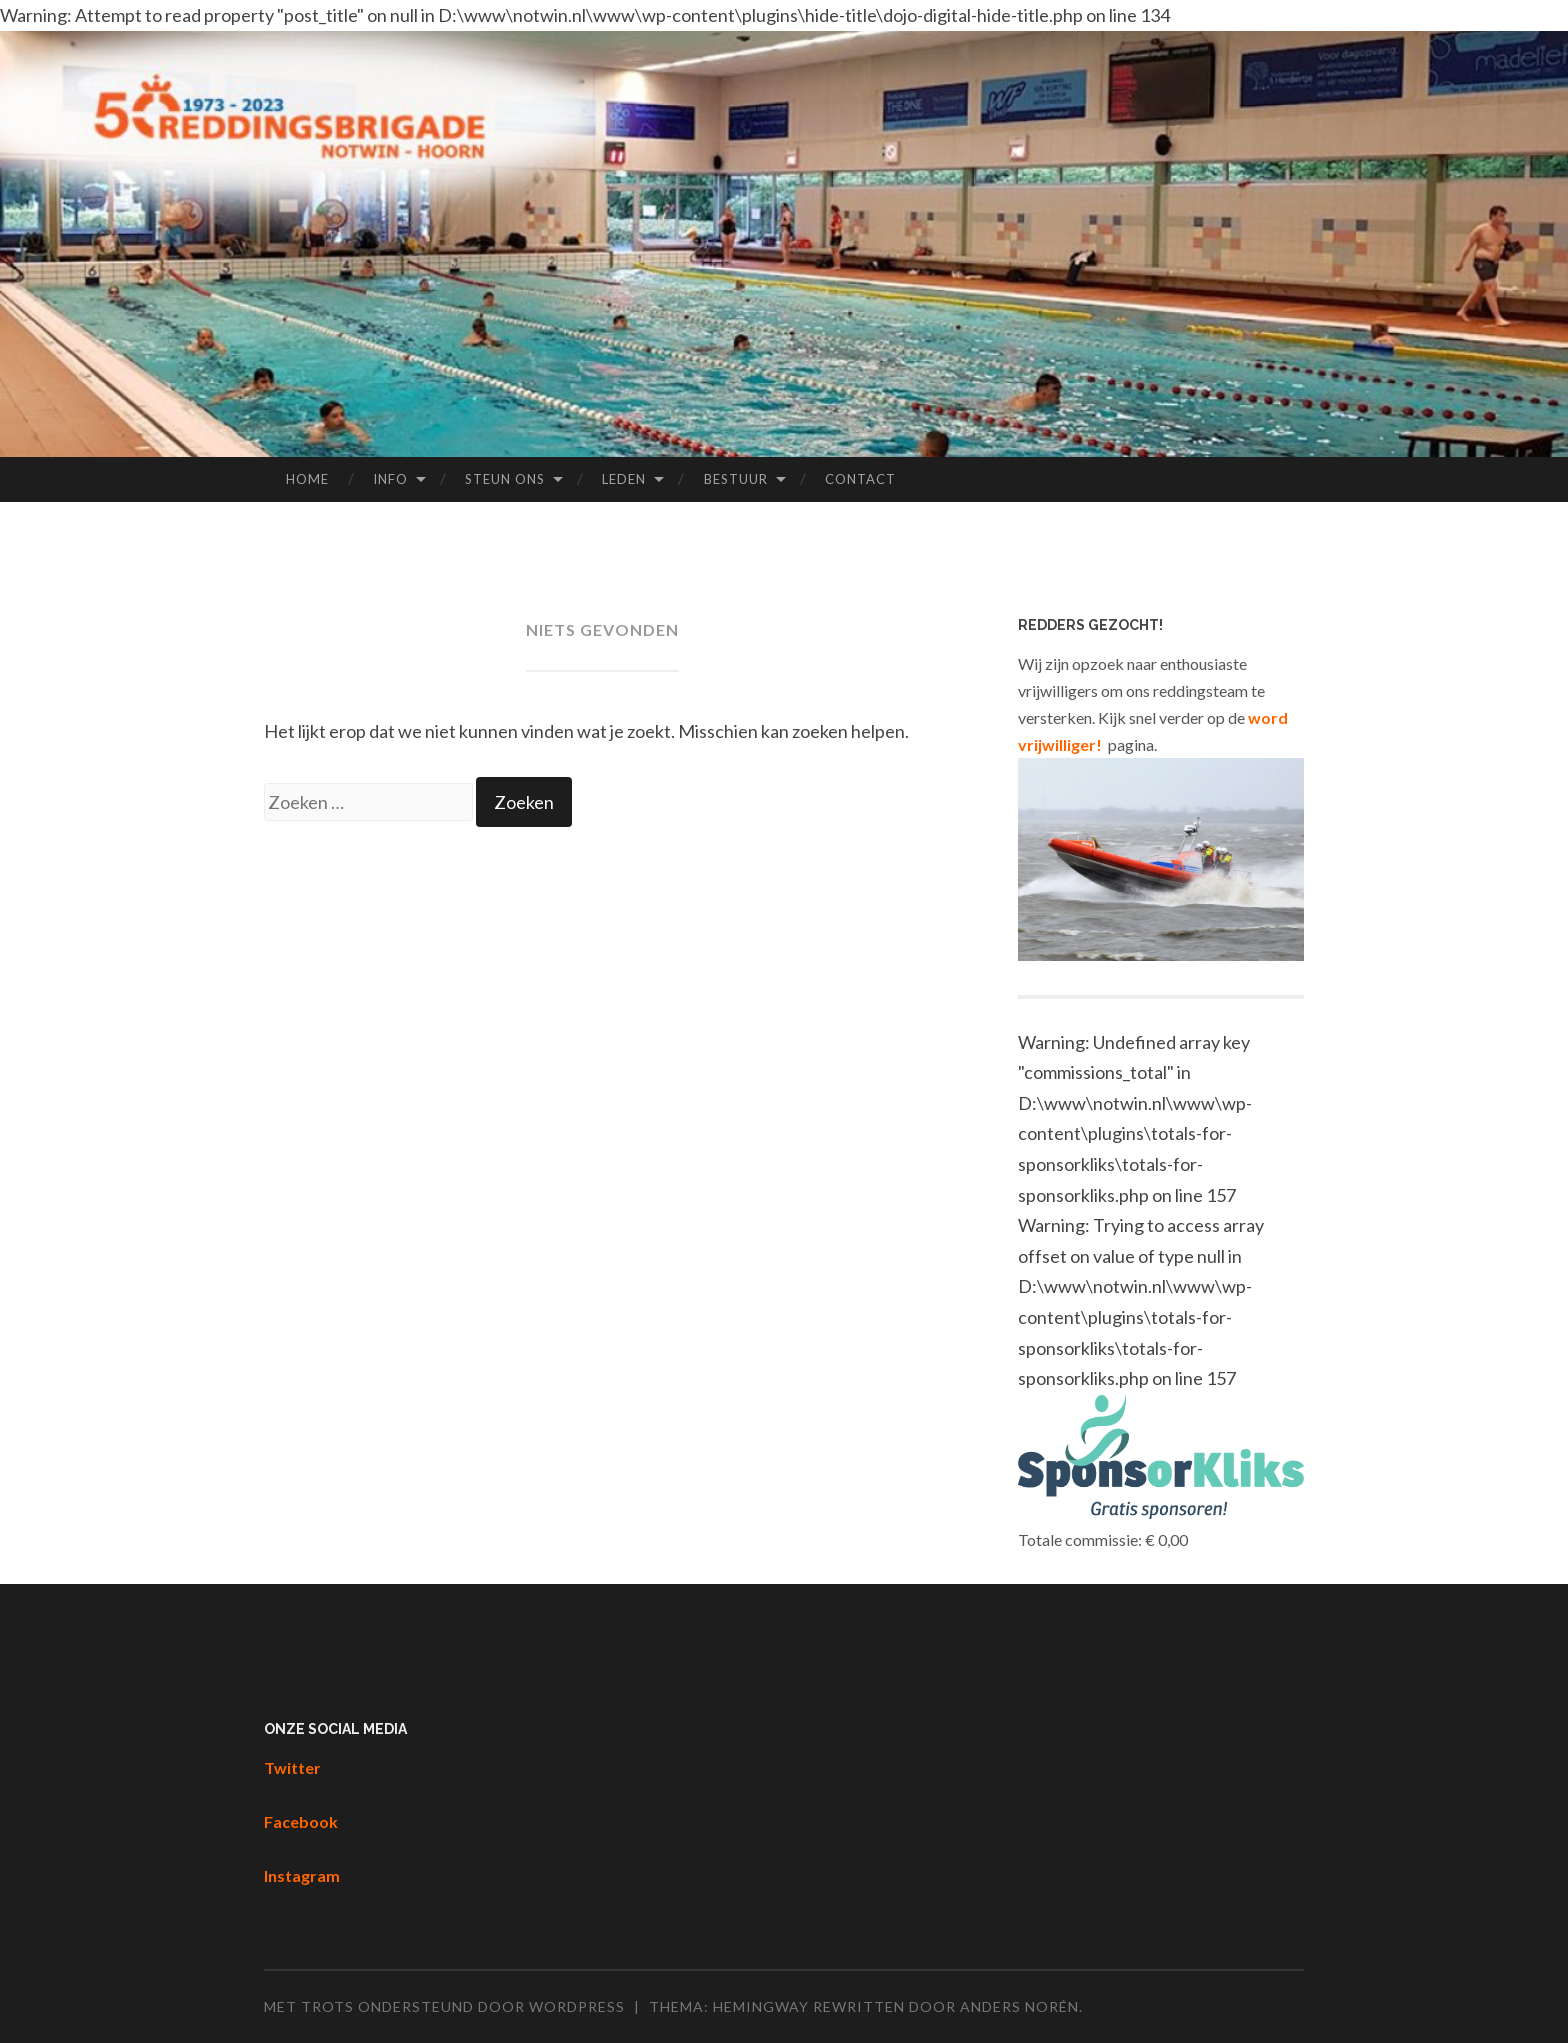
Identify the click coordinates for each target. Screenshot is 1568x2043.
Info (390, 479)
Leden (624, 479)
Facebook (301, 1821)
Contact (860, 479)
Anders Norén (1019, 2006)
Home (307, 479)
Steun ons (505, 479)
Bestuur (736, 479)
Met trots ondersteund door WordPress (444, 2006)
